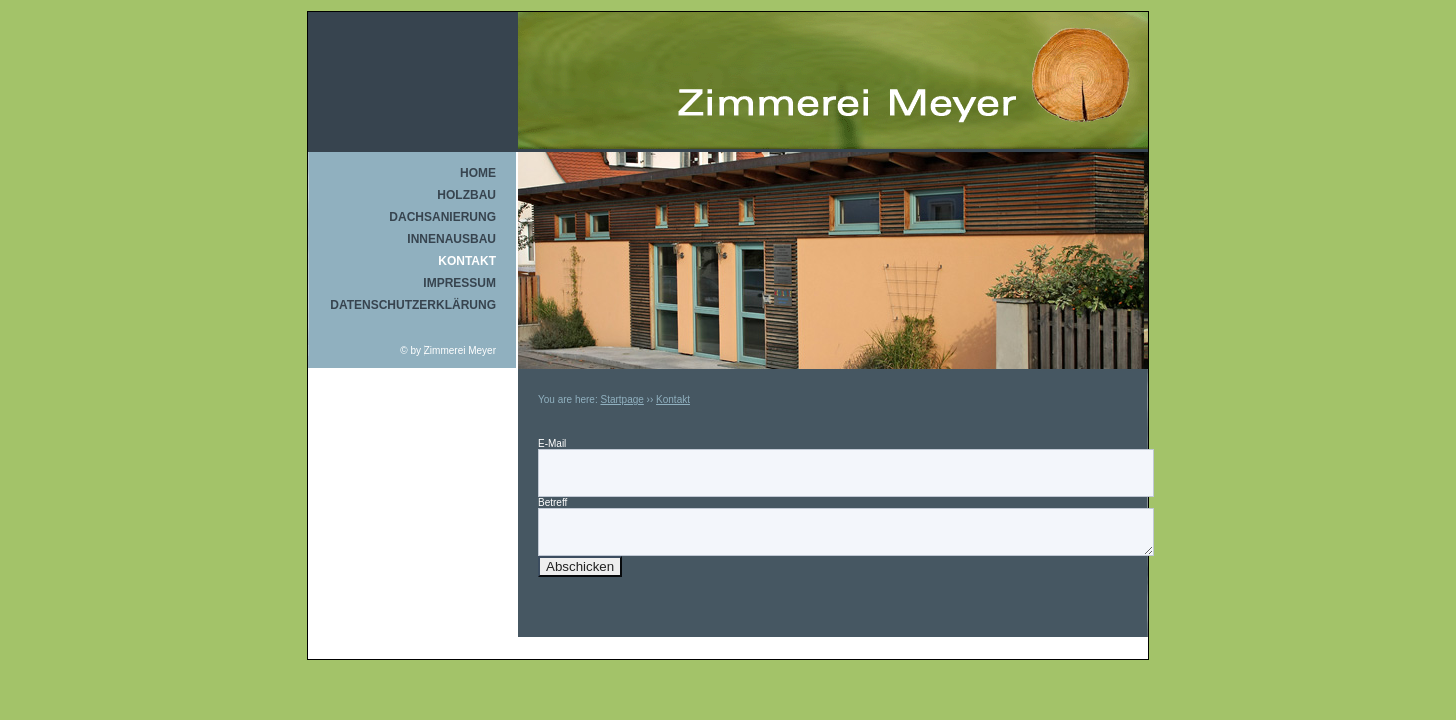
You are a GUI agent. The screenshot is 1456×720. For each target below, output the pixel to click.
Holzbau (466, 195)
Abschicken (580, 566)
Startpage (621, 399)
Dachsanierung (442, 217)
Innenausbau (451, 239)
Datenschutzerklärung (413, 305)
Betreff (552, 502)
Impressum (459, 283)
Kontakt (467, 261)
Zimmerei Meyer (460, 350)
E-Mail (552, 443)
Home (478, 173)
